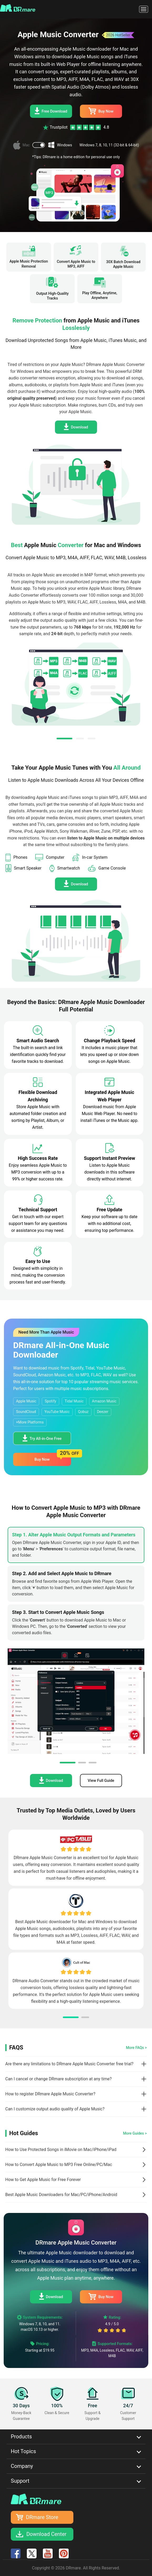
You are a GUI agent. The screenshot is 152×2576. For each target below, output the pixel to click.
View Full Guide (101, 1780)
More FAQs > (136, 2048)
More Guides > (135, 2133)
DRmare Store (42, 2517)
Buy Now (100, 111)
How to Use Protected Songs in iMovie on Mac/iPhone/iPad (60, 2149)
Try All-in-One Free (42, 1438)
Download (76, 426)
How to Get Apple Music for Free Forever (43, 2179)
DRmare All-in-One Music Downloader (61, 1350)
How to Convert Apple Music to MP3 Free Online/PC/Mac (58, 2164)
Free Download (51, 110)
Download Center (46, 2534)
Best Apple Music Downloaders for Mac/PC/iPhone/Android (61, 2194)
